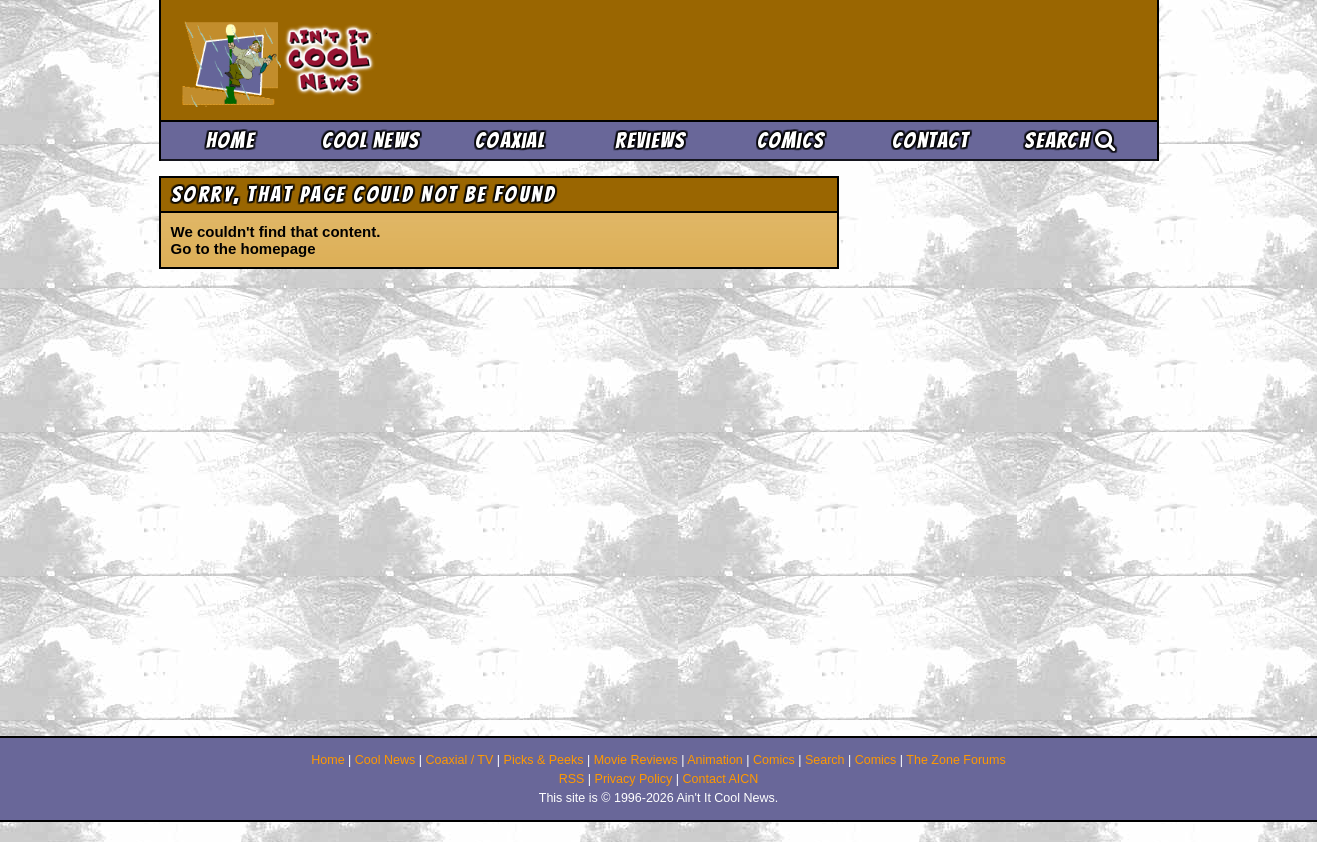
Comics (791, 140)
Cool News (371, 140)
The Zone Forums (955, 760)
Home (230, 140)
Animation (715, 760)
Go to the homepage (243, 248)
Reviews (650, 140)
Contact (930, 140)
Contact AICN (721, 779)
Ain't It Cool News (329, 60)
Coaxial (510, 140)
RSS (572, 779)
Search (1070, 140)
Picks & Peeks (544, 760)
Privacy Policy (634, 779)
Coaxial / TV (459, 760)
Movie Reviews (636, 760)
